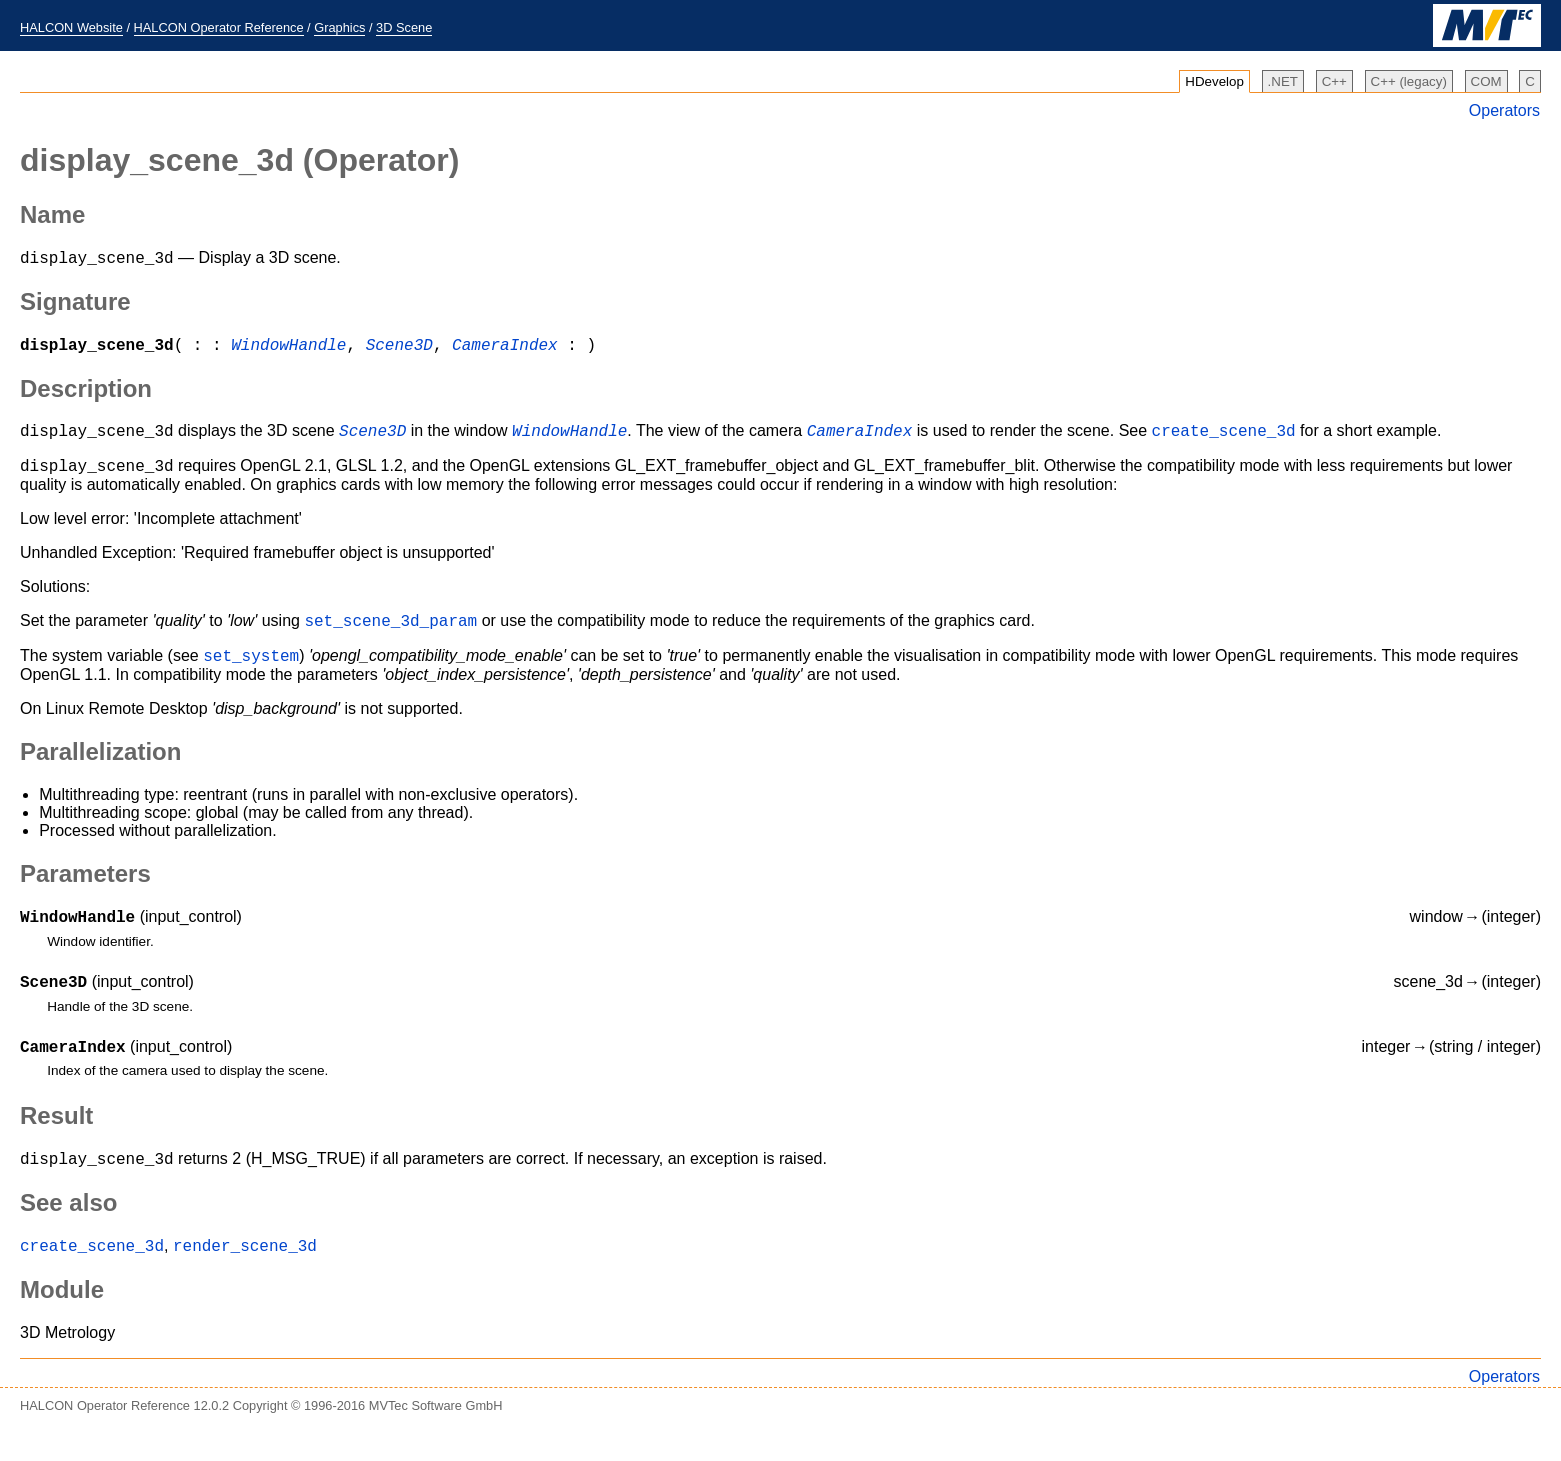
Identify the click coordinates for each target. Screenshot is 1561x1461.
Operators (1504, 110)
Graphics (339, 27)
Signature (75, 304)
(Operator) (239, 160)
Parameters (85, 891)
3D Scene (404, 27)
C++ (1334, 81)
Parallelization (100, 769)
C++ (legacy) (1409, 81)
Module (62, 1322)
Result (56, 1142)
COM (1486, 81)
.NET (1283, 81)
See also (68, 1232)
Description (86, 394)
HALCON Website (71, 27)
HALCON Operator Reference (219, 27)
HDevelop (1214, 81)
